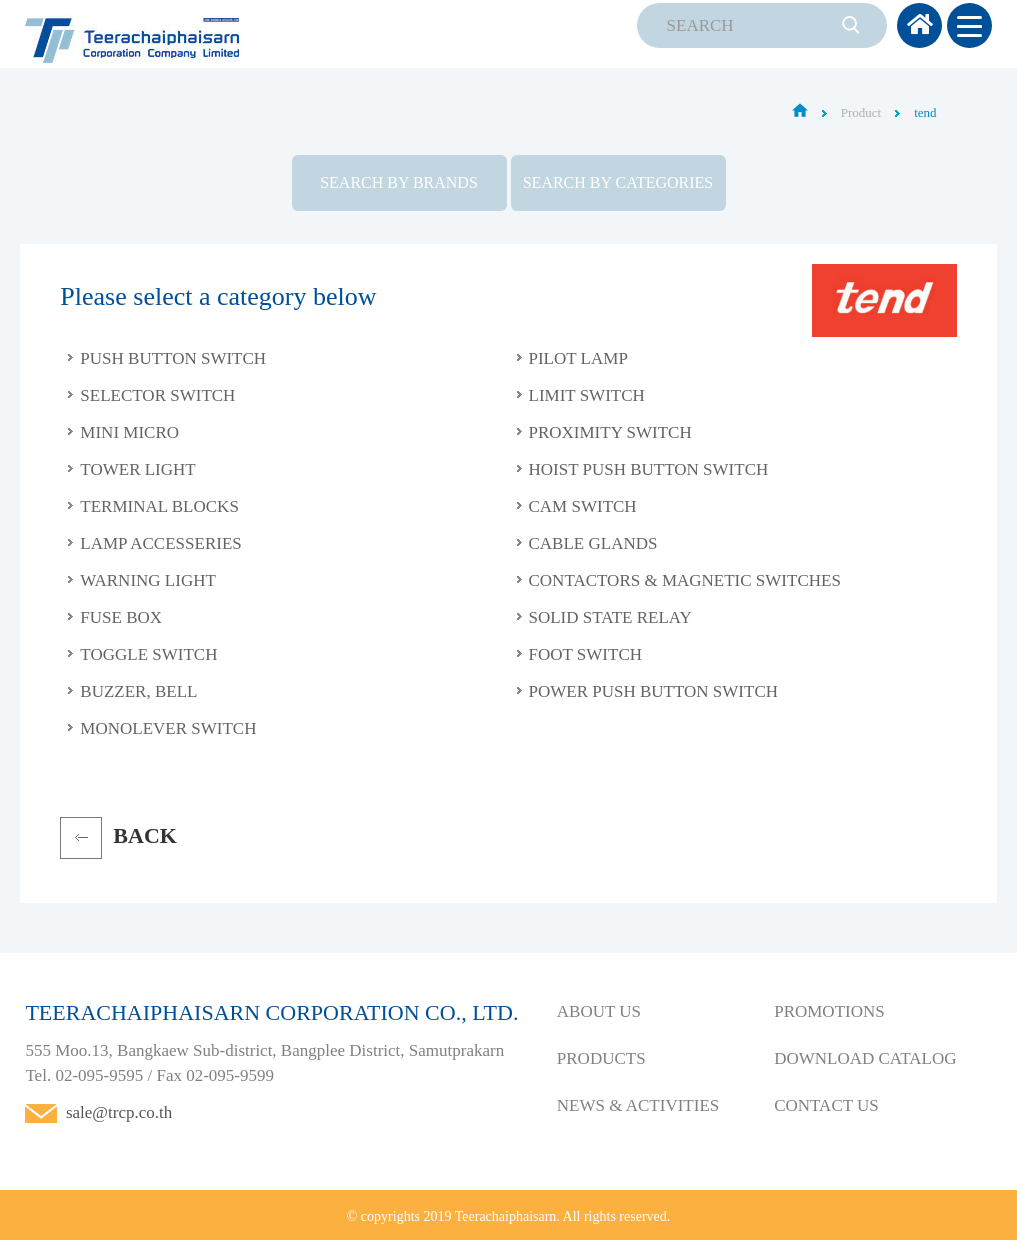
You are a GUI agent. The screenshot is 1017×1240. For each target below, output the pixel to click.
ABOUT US (599, 1011)
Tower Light (137, 469)
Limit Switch (587, 395)
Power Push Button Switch (654, 691)
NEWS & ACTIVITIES (638, 1105)
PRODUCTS (601, 1058)
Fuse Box (121, 617)
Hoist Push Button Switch (649, 469)
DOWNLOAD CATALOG (865, 1058)
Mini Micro (129, 432)
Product (861, 112)
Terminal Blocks (159, 506)
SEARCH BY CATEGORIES (618, 182)
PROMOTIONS (829, 1011)
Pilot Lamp (578, 358)
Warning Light (148, 580)
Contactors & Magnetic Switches (685, 580)
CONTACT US (826, 1105)
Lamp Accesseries (160, 543)
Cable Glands (593, 543)
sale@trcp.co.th (119, 1112)
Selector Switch (157, 395)
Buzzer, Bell (138, 691)
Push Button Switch (173, 358)
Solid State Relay (610, 617)
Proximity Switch (610, 432)
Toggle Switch (148, 654)
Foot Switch (586, 654)
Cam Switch (583, 506)
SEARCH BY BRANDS (399, 182)
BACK (145, 835)
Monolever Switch (168, 728)
